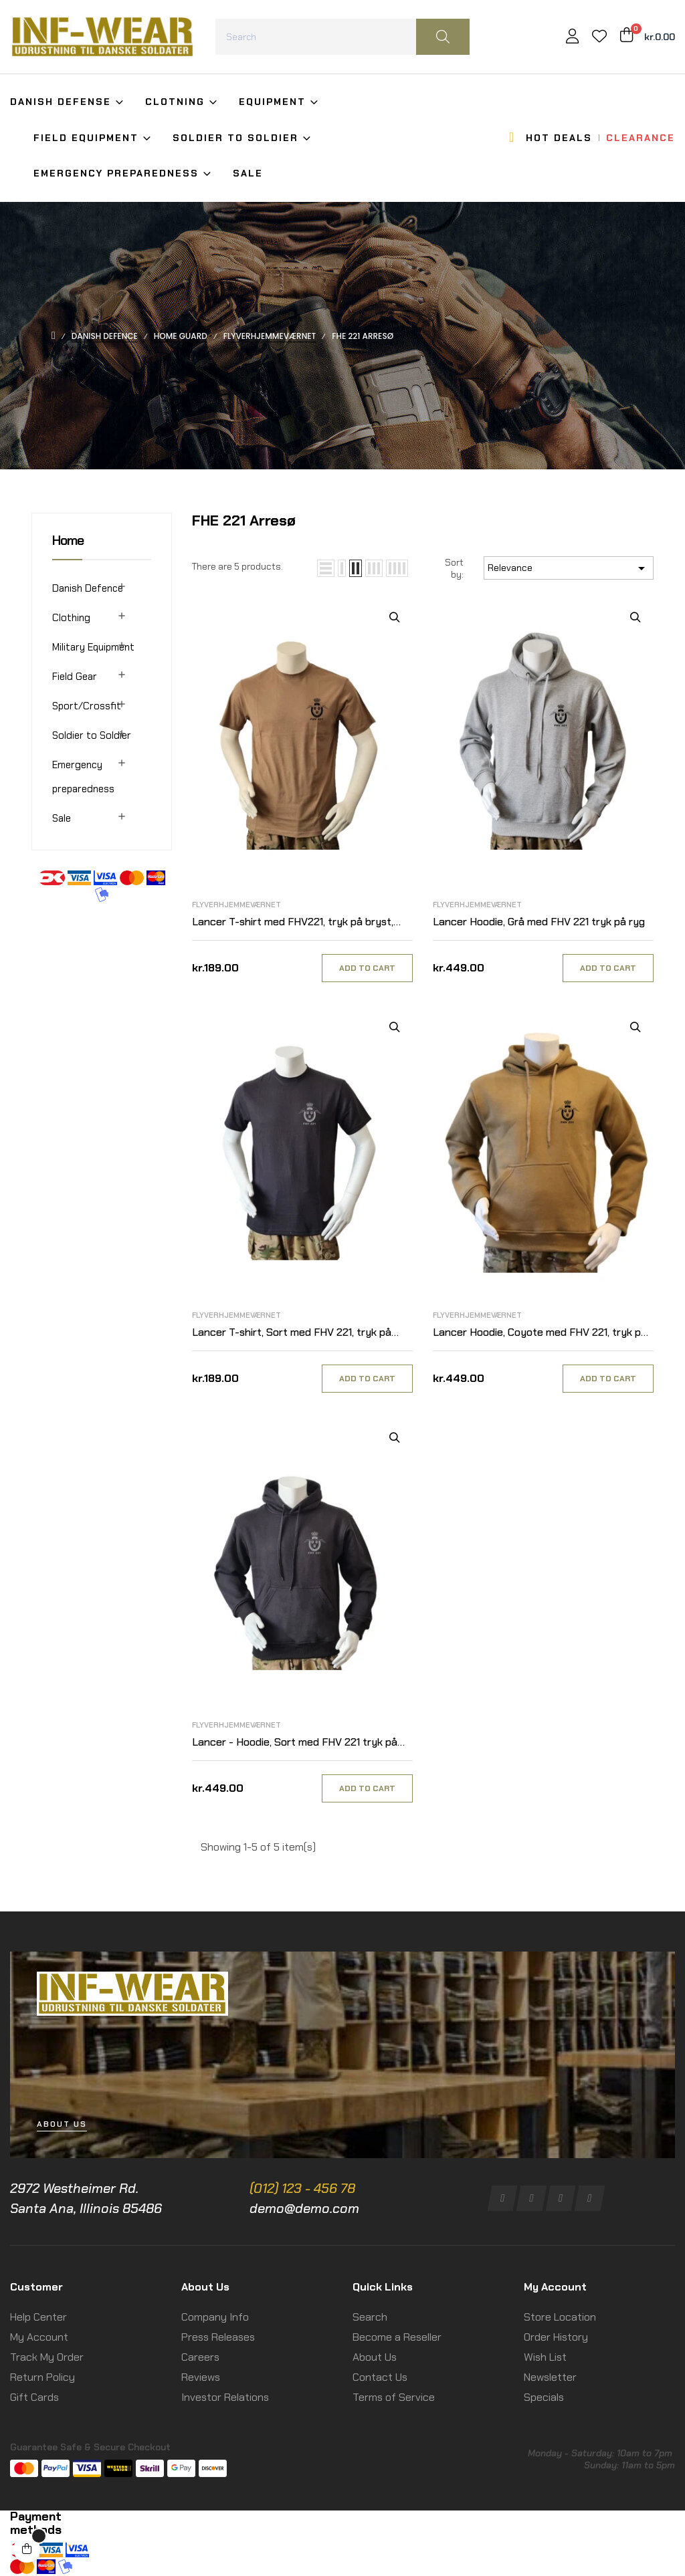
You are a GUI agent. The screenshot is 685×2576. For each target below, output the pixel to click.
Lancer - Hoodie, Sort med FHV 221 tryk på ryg (294, 1742)
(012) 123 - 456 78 (302, 2188)
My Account (39, 2337)
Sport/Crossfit (86, 706)
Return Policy (42, 2377)
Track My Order (47, 2357)
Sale (61, 818)
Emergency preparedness (83, 777)
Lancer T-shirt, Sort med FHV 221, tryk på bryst (291, 1332)
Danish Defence (87, 588)
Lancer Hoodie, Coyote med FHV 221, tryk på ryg (540, 1332)
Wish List (545, 2357)
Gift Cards (34, 2397)
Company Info (215, 2317)
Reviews (200, 2377)
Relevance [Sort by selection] (569, 568)
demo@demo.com (304, 2208)
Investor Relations (225, 2397)
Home (68, 540)
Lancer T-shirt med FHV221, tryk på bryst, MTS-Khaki (292, 922)
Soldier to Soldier (91, 735)
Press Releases (218, 2337)
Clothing (71, 617)
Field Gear (74, 676)
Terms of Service (394, 2397)
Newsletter (550, 2377)
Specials (544, 2397)
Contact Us (380, 2377)
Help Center (38, 2317)
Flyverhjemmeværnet (236, 904)
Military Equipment (93, 647)
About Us (375, 2357)
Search (370, 2317)
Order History (556, 2337)
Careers (200, 2357)
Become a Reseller (397, 2337)
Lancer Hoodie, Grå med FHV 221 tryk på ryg (539, 922)
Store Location (560, 2317)
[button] (62, 2124)
